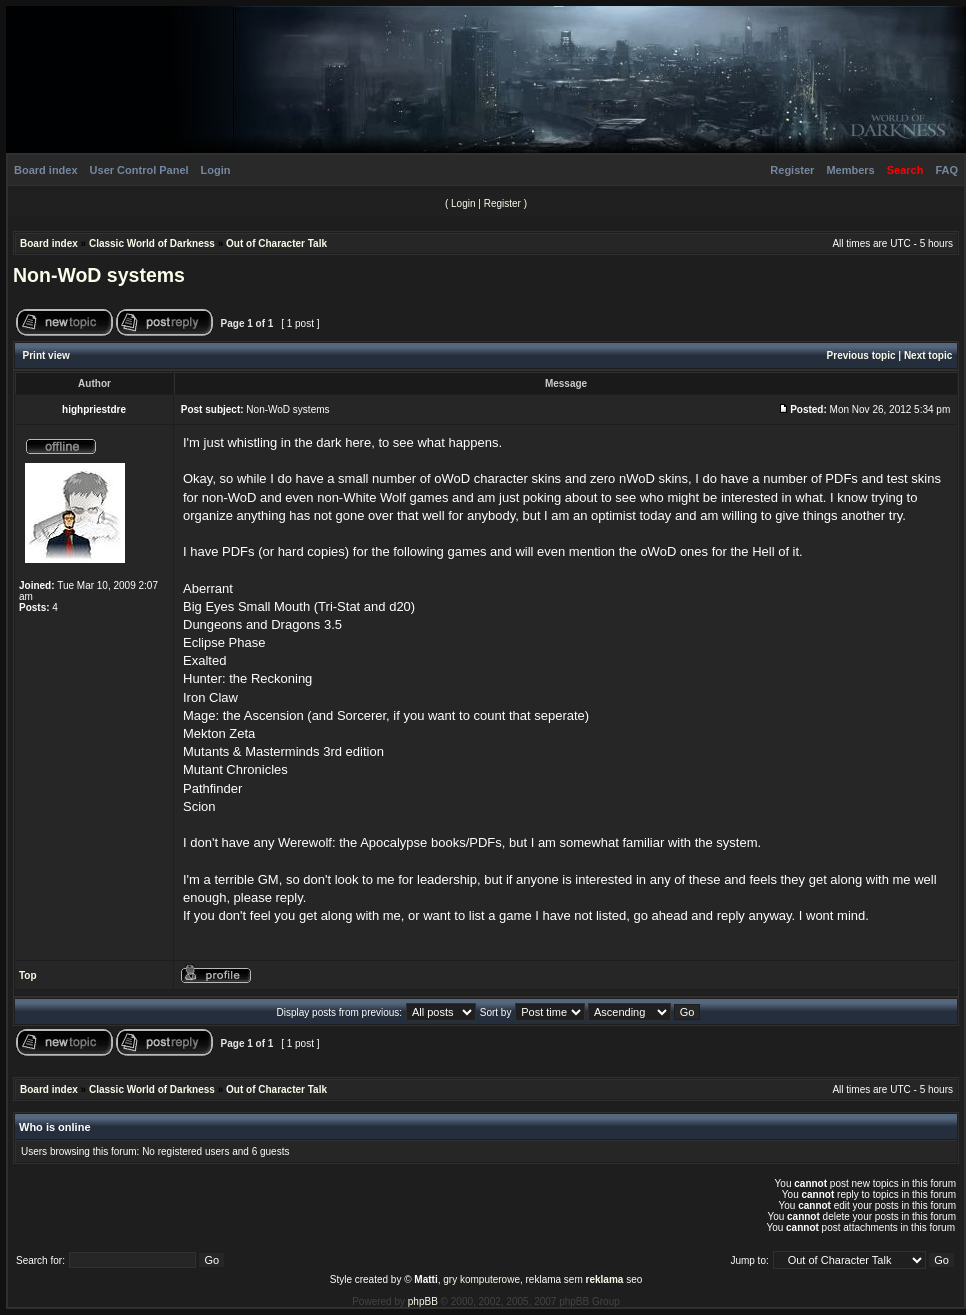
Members (850, 170)
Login (216, 170)
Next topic (928, 355)
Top (28, 975)
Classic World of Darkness (152, 243)
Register (792, 170)
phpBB (423, 1301)
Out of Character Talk (276, 243)
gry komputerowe (481, 1279)
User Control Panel (139, 170)
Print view (46, 355)
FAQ (946, 170)
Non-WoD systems (99, 275)
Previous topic (861, 355)
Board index (46, 170)
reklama (605, 1279)
